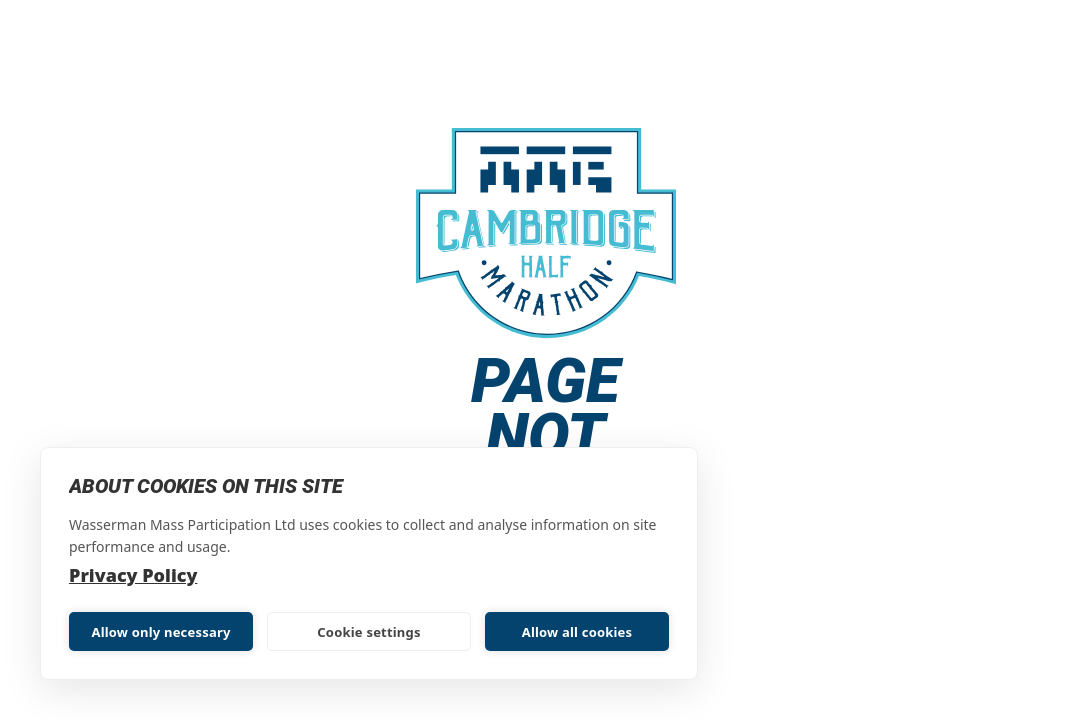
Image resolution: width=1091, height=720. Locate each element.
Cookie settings (368, 632)
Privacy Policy (133, 575)
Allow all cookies (577, 632)
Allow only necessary (160, 632)
